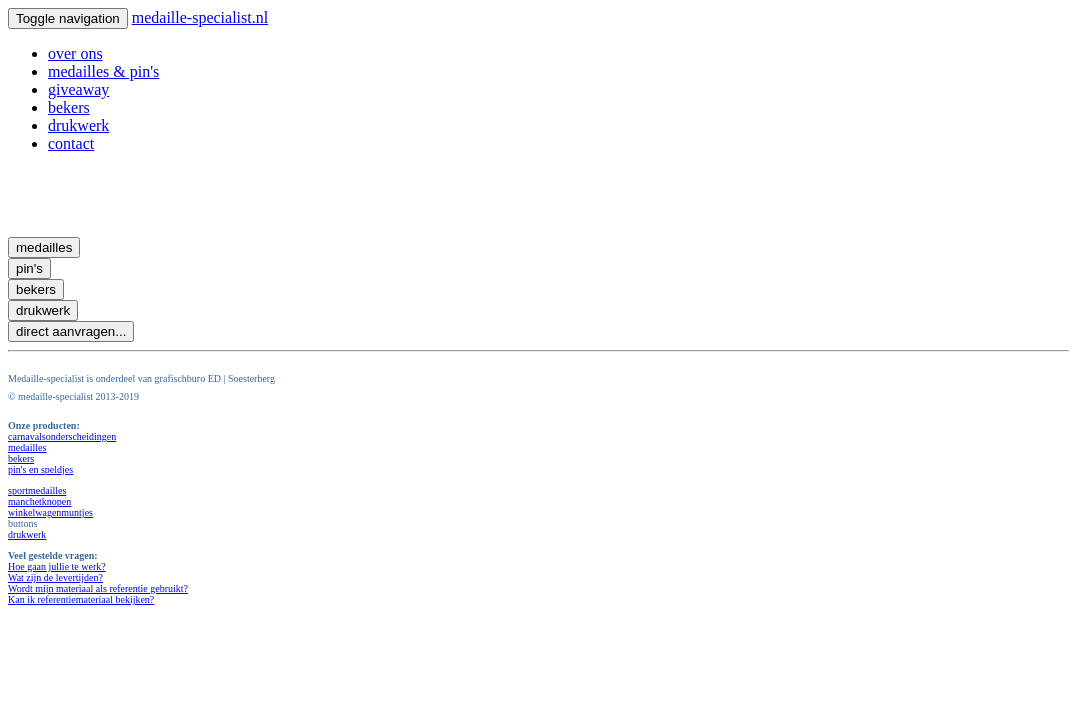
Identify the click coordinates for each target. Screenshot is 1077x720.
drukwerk (78, 125)
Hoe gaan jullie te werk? (57, 566)
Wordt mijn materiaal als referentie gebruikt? (98, 588)
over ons (75, 53)
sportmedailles (37, 490)
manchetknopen (39, 501)
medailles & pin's (103, 71)
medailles (44, 247)
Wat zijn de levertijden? (55, 577)
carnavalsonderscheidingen (62, 436)
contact (71, 143)
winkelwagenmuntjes (50, 512)
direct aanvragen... (71, 331)
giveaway (78, 89)
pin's (29, 268)
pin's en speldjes (40, 469)
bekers (69, 107)
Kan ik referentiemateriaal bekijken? (81, 599)
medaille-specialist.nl (200, 17)
